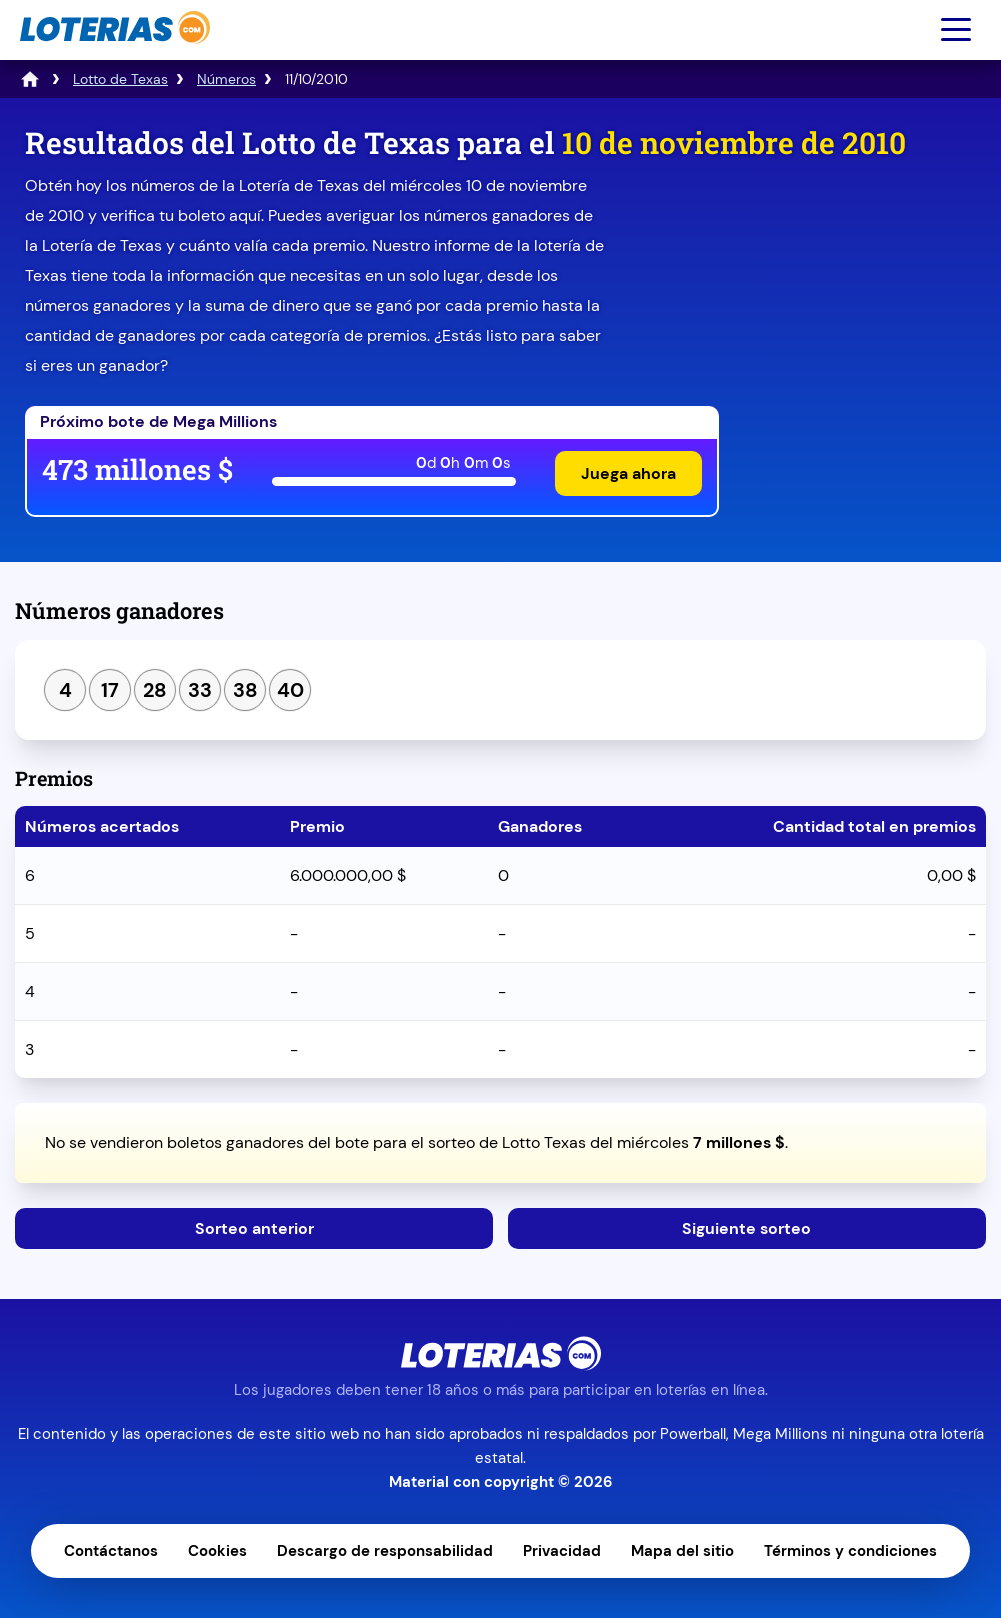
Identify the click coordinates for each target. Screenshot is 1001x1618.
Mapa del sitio (682, 1551)
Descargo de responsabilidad (385, 1551)
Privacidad (562, 1551)
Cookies (217, 1551)
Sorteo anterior (254, 1228)
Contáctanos (111, 1551)
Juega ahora (628, 473)
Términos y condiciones (850, 1551)
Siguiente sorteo (746, 1228)
